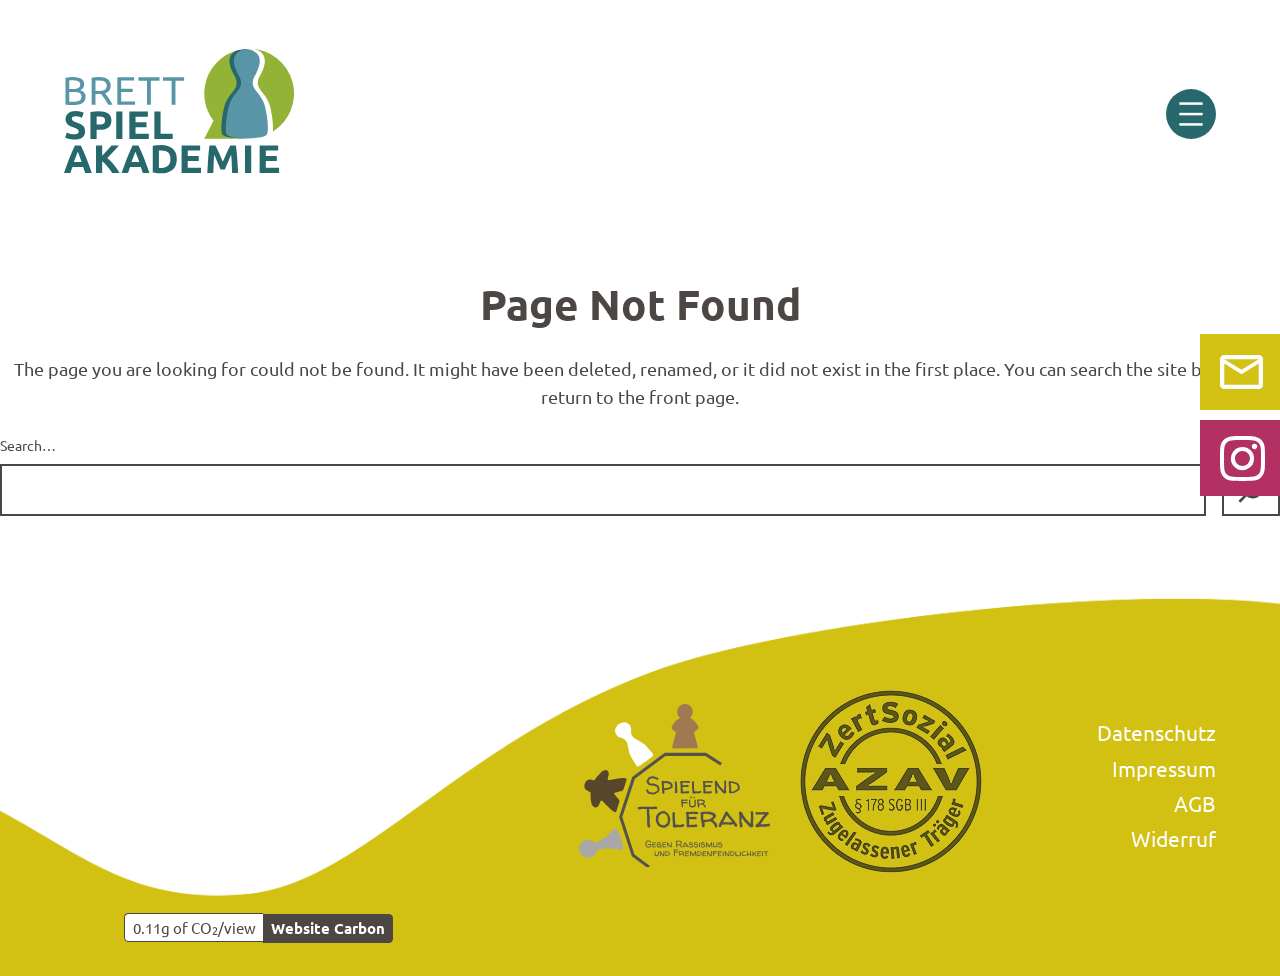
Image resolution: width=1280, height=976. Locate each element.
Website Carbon (328, 928)
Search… (28, 445)
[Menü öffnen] (1191, 114)
